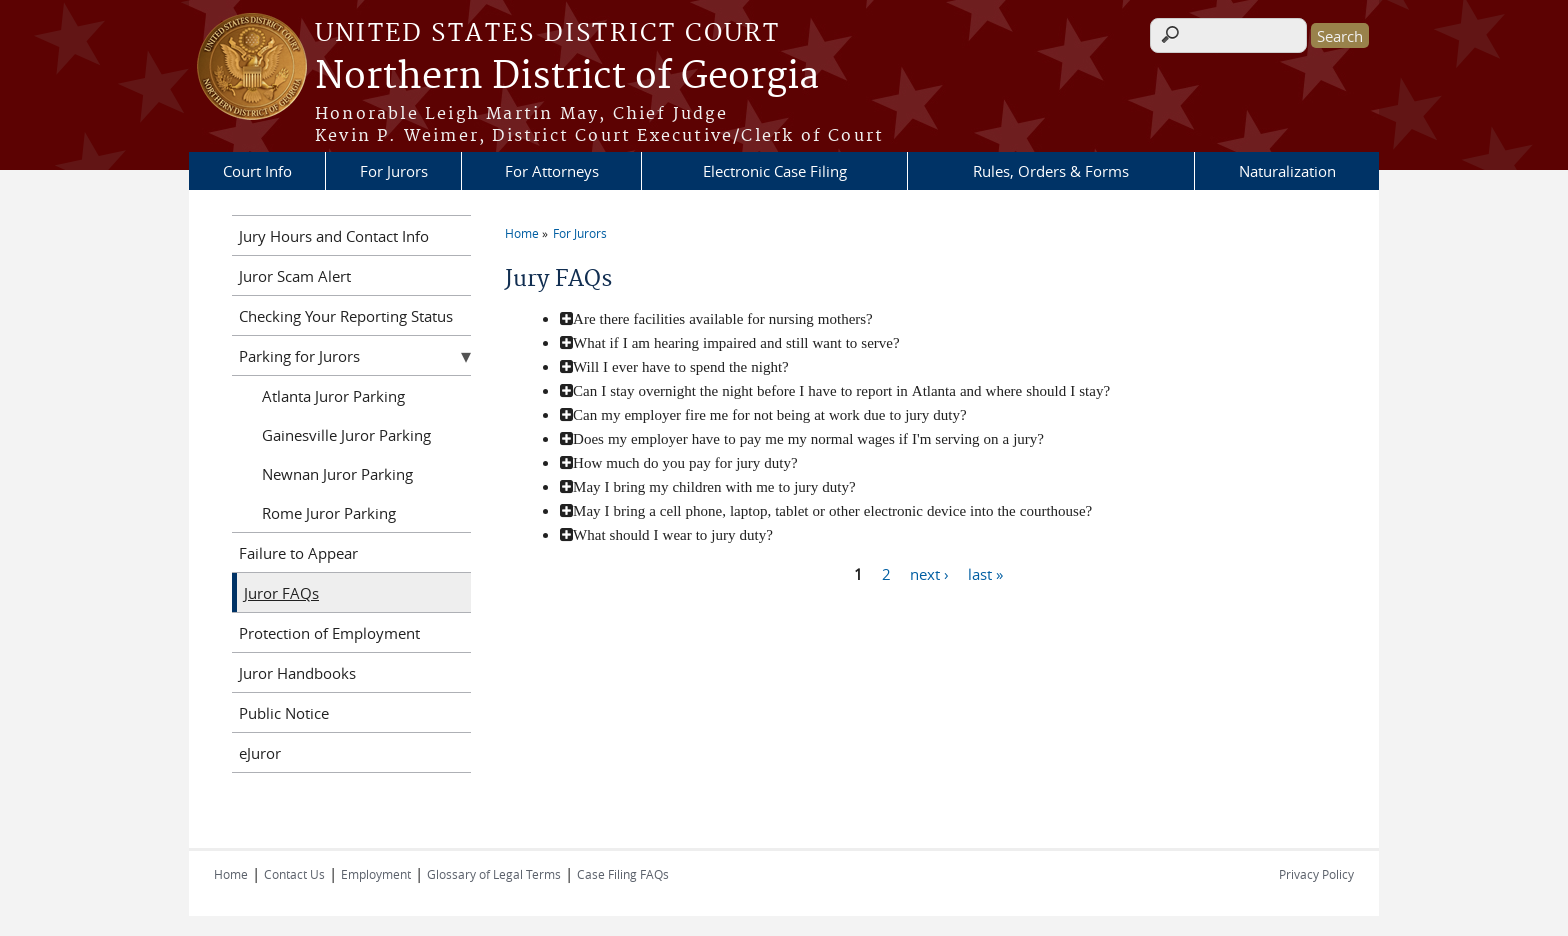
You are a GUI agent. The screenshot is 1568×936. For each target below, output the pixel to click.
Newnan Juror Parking (337, 474)
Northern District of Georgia (567, 77)
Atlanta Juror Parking (333, 396)
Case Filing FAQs (623, 874)
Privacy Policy (1316, 874)
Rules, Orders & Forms (1051, 171)
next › (929, 573)
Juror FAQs (281, 593)
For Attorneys (552, 171)
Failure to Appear (298, 553)
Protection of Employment (329, 633)
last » (985, 573)
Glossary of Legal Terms (494, 874)
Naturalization (1287, 171)
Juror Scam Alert (295, 276)
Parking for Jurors (299, 356)
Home (522, 233)
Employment (376, 874)
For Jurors (394, 171)
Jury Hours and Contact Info (334, 236)
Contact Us (294, 874)
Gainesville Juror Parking (346, 435)
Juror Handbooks (297, 673)
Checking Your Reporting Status (346, 316)
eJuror (260, 753)
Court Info (257, 171)
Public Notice (284, 713)
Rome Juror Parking (329, 513)
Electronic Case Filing (775, 171)
